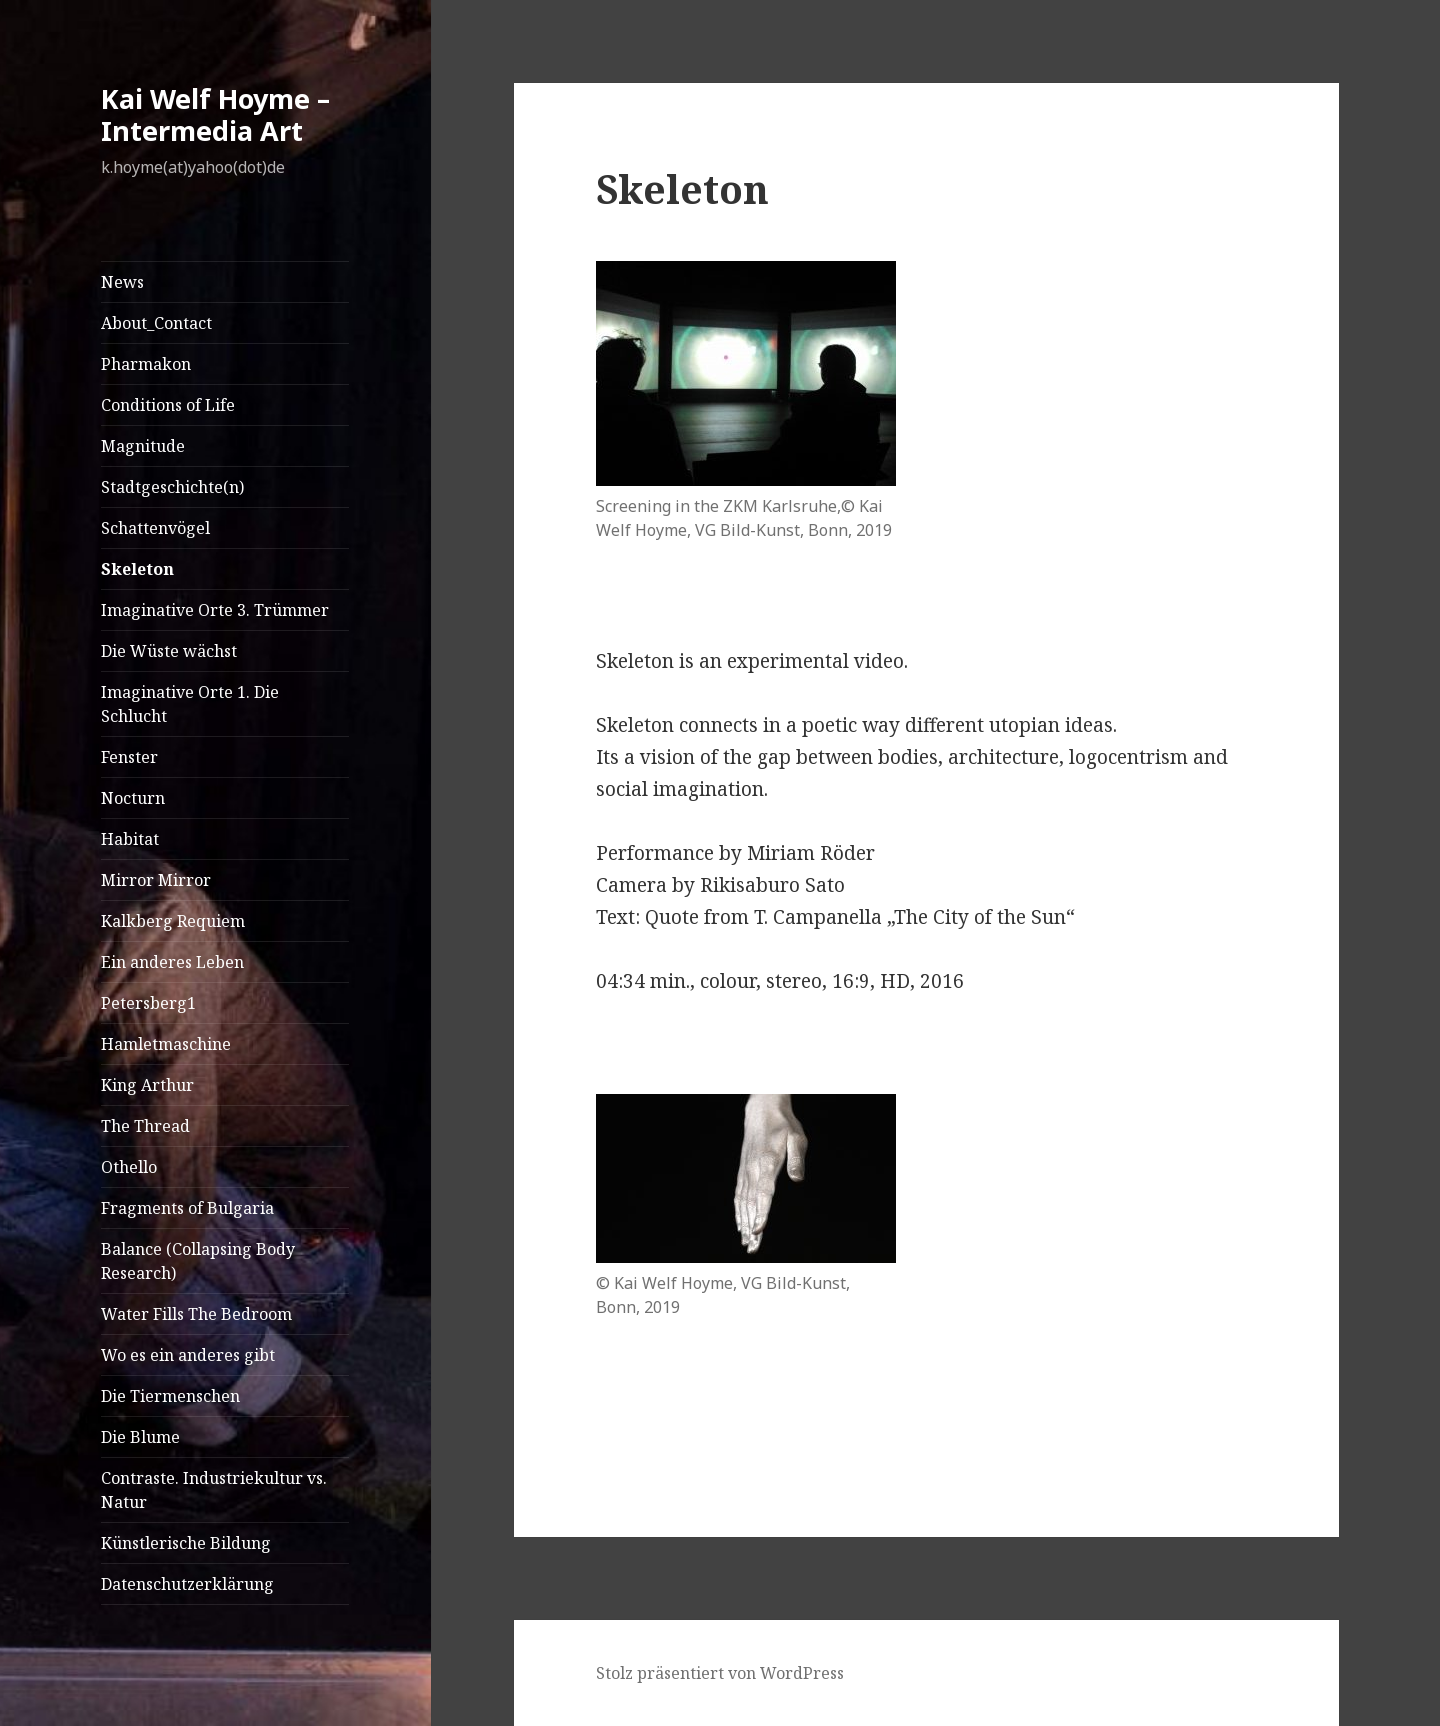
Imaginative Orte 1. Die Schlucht (190, 704)
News (122, 282)
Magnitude (143, 446)
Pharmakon (146, 364)
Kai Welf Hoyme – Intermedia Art (215, 114)
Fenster (129, 757)
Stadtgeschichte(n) (172, 487)
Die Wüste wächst (169, 651)
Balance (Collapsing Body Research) (198, 1261)
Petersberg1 (148, 1003)
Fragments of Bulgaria (187, 1208)
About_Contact (156, 323)
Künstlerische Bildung (186, 1543)
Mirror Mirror (156, 880)
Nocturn (133, 798)
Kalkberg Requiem (173, 921)
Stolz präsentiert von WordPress (720, 1673)
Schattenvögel (155, 528)
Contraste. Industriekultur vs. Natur (214, 1490)
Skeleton (137, 569)
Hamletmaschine (166, 1044)
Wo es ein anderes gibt (188, 1355)
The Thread (145, 1126)
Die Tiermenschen (170, 1396)
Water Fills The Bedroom (196, 1314)
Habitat (130, 839)
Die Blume (140, 1437)
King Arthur (147, 1085)
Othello (129, 1167)
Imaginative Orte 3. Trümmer (215, 610)
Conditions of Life (168, 405)
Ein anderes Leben (172, 962)
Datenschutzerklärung (187, 1584)
